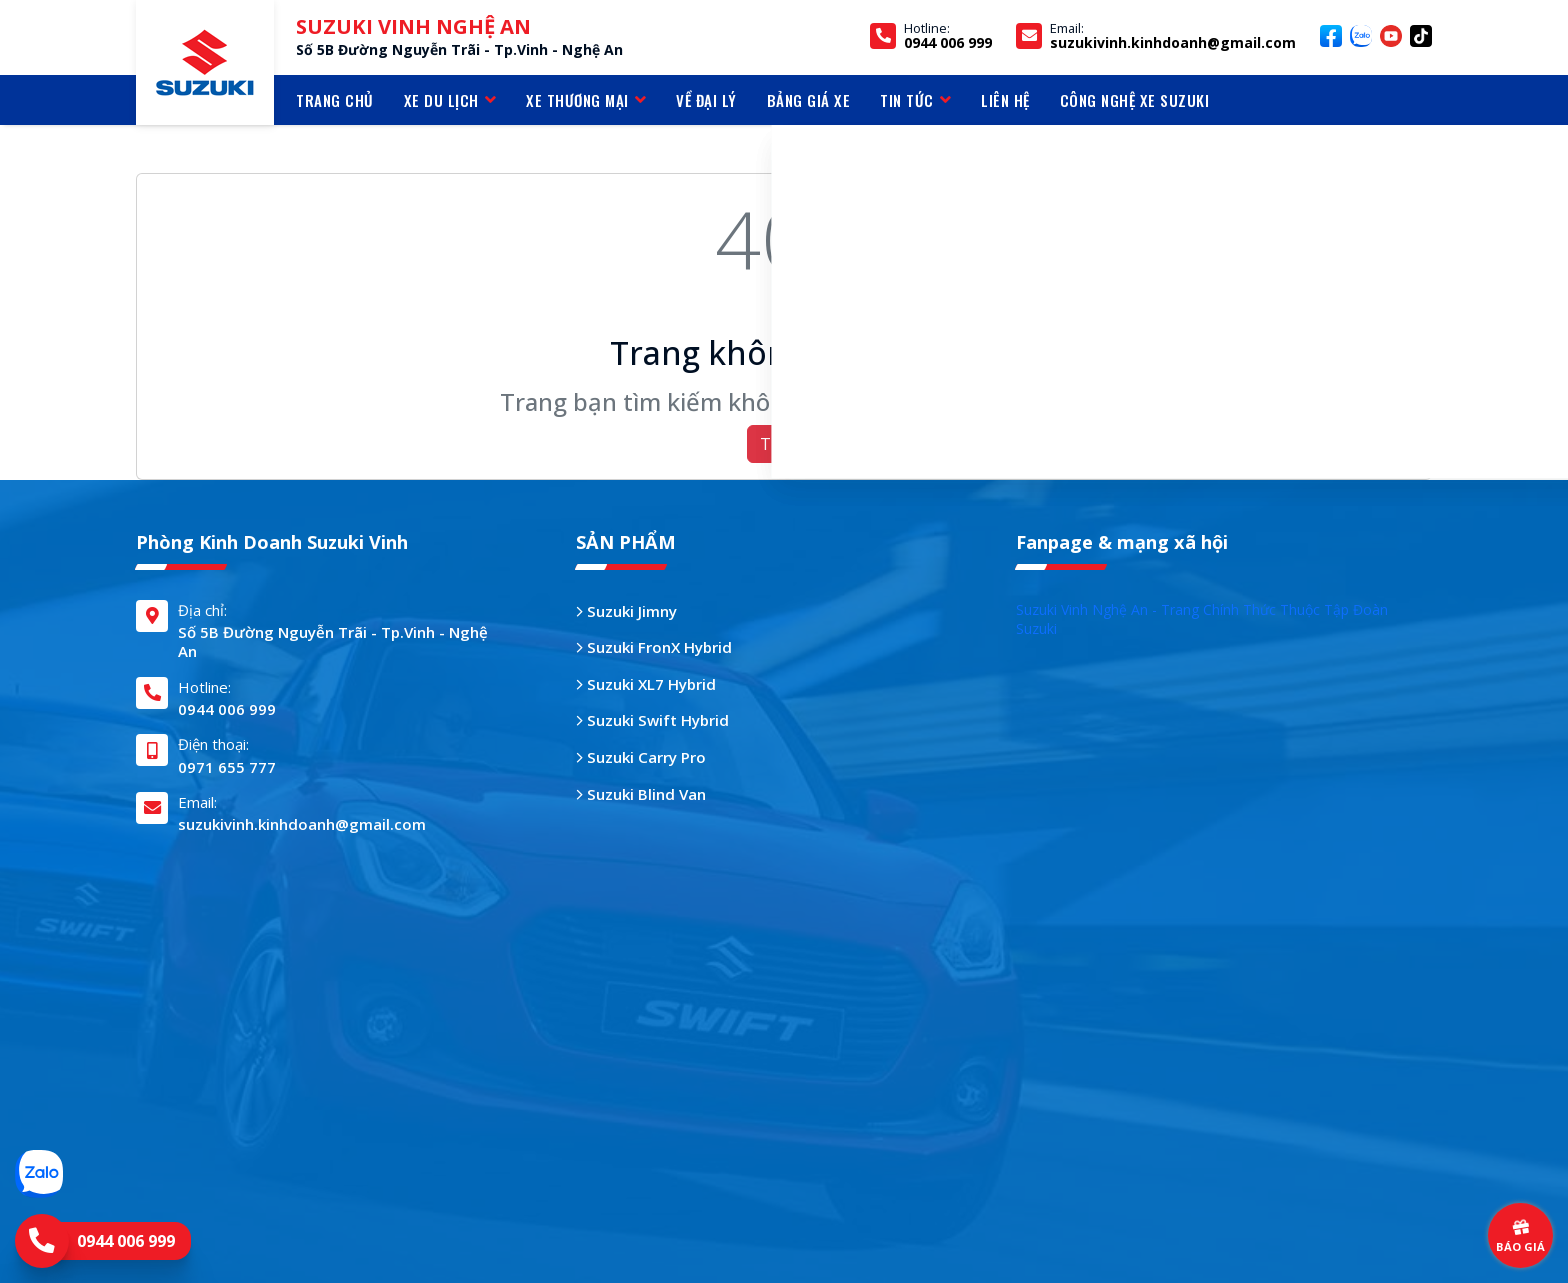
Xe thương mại (586, 100)
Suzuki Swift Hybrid (652, 720)
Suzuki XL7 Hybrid (646, 684)
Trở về (784, 444)
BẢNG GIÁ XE (809, 100)
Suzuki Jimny (626, 611)
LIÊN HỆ (1005, 100)
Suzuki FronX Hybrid (654, 647)
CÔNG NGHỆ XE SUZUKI (1135, 100)
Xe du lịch (450, 100)
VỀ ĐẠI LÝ (706, 100)
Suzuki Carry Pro (641, 757)
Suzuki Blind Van (641, 794)
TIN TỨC (915, 100)
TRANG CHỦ (335, 100)
